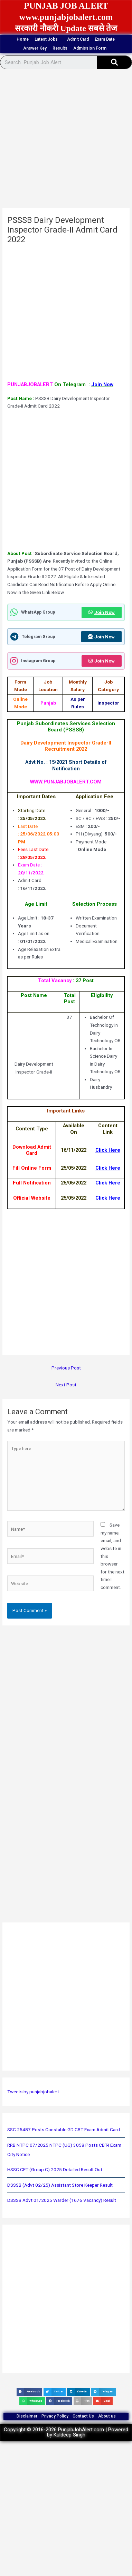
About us (107, 2416)
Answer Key (35, 48)
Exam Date (105, 39)
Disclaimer (27, 2416)
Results (60, 48)
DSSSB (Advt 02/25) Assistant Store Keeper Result (60, 2185)
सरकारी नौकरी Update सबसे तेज (66, 28)
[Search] (114, 62)
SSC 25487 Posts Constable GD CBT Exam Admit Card (63, 2129)
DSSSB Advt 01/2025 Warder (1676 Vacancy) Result (61, 2200)
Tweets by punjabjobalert (33, 2091)
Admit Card (78, 39)
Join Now (101, 612)
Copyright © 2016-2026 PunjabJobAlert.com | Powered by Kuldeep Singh (66, 2432)
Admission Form (91, 48)
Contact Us (83, 2416)
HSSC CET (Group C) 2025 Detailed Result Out (54, 2169)
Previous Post (66, 1368)
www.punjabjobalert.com (66, 17)
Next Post (66, 1384)
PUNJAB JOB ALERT (66, 5)
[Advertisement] (65, 140)
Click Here (107, 1198)
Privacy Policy (54, 2416)
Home (23, 39)
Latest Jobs (48, 39)
